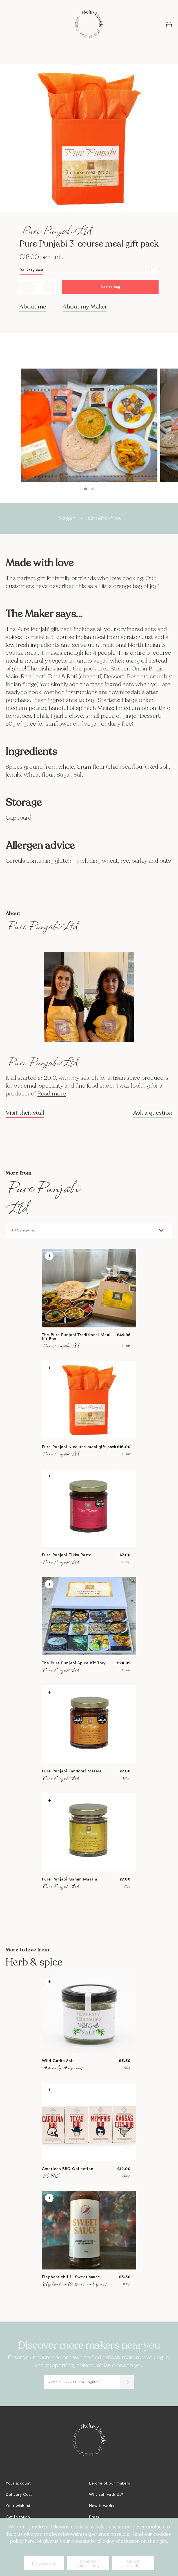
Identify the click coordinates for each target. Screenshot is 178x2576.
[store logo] (89, 24)
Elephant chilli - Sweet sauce (71, 2277)
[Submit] (127, 2382)
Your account (18, 2483)
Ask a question (152, 1113)
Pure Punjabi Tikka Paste (67, 1555)
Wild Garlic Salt (58, 2061)
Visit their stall (25, 1113)
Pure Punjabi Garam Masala (69, 1879)
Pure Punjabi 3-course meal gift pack (79, 1447)
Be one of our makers (109, 2483)
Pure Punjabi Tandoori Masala (72, 1771)
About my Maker (85, 307)
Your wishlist (18, 2506)
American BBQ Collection (68, 2169)
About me (32, 307)
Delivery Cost (19, 2495)
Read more (51, 1094)
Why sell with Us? (106, 2495)
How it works (101, 2506)
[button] (85, 489)
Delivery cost (31, 270)
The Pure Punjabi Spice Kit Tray (74, 1663)
